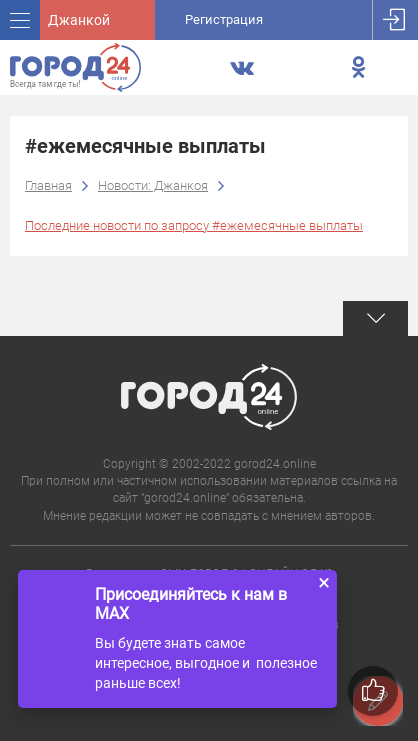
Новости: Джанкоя (153, 185)
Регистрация (224, 19)
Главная (48, 185)
